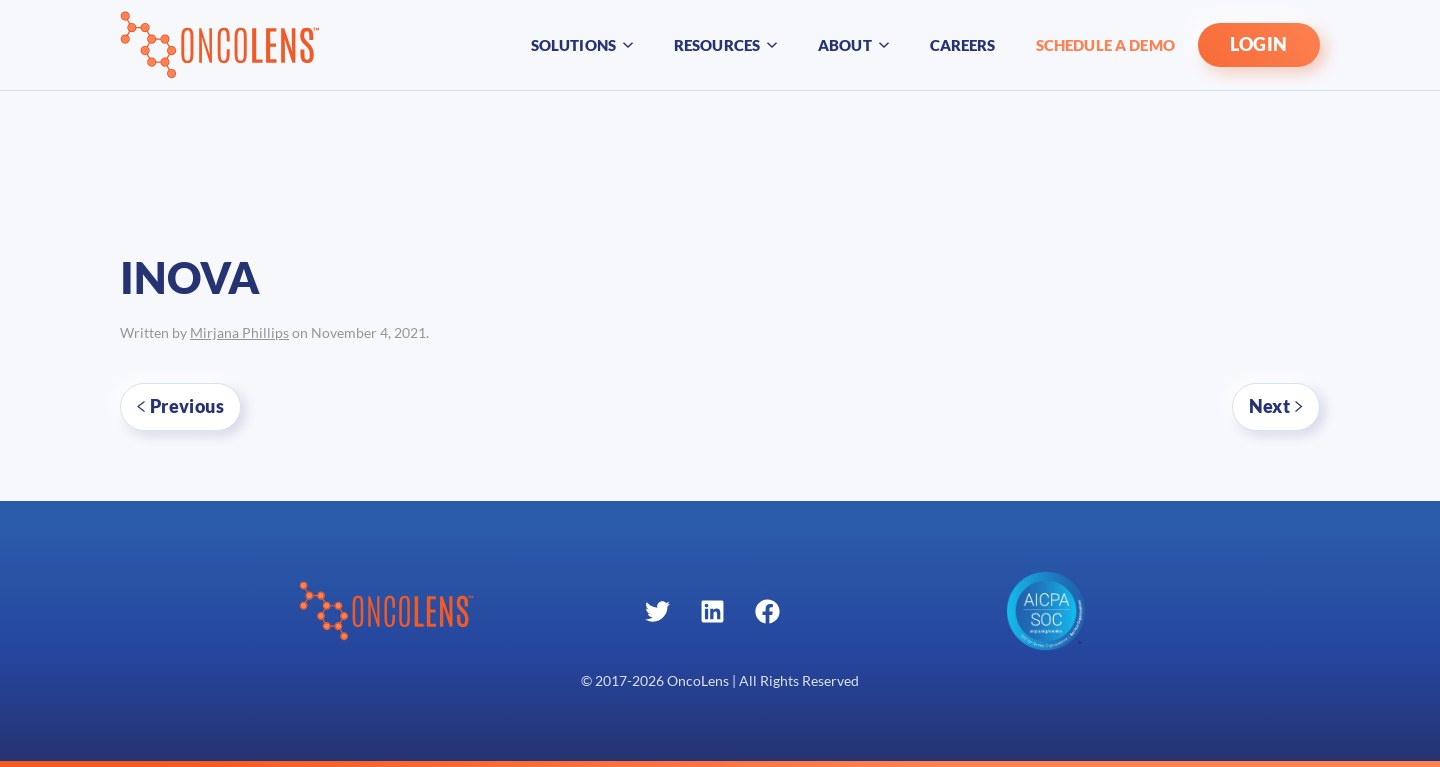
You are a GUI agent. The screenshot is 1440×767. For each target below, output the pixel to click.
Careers (963, 45)
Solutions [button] (582, 45)
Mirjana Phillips (239, 333)
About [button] (854, 45)
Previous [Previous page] (180, 406)
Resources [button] (726, 45)
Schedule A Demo (1105, 45)
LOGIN (1259, 44)
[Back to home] (220, 45)
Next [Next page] (1276, 406)
